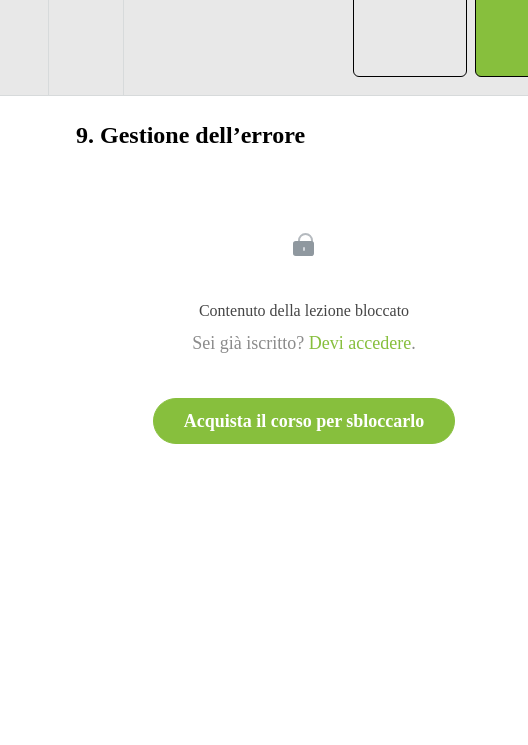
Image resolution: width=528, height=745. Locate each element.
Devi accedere (360, 343)
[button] (24, 47)
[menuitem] (85, 47)
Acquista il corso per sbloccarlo (304, 421)
